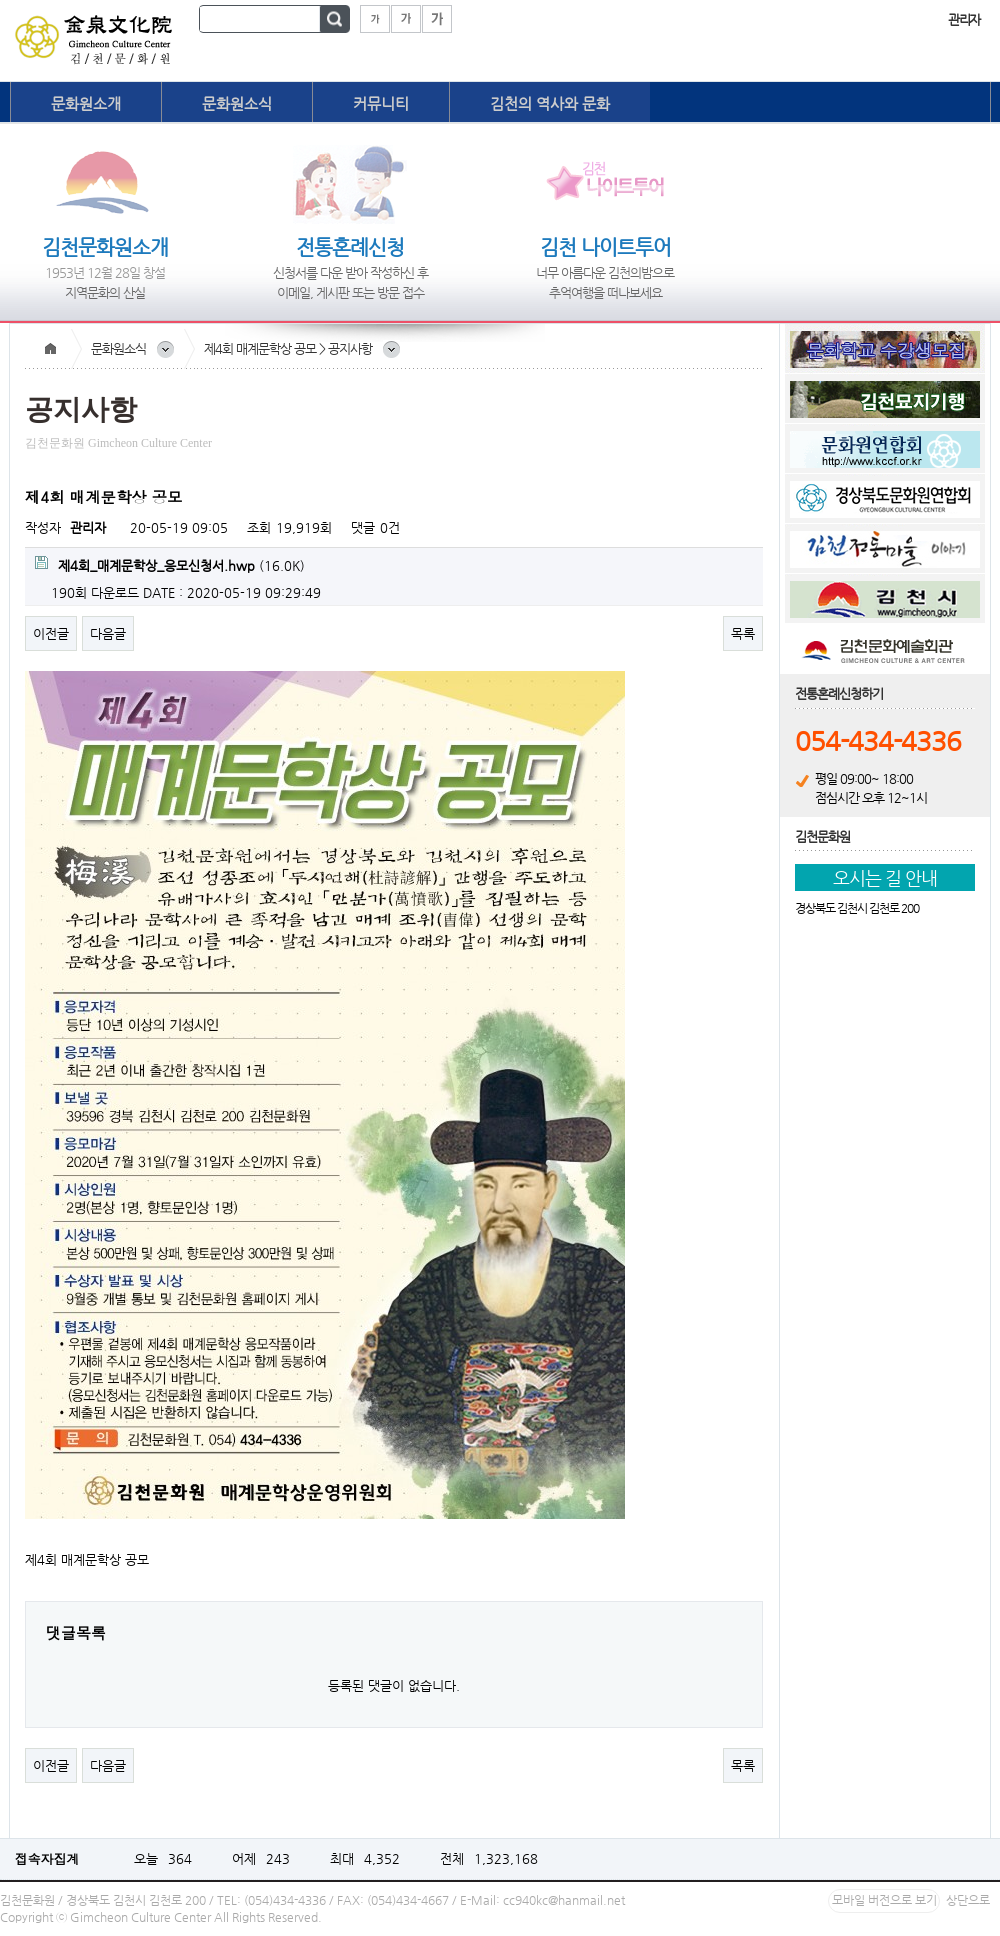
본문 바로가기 (0, 0)
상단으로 (968, 1900)
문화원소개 (86, 103)
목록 (743, 633)
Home (50, 349)
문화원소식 (237, 103)
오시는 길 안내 (885, 877)
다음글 (108, 633)
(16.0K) (170, 564)
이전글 (51, 633)
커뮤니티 (381, 103)
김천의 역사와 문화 (550, 103)
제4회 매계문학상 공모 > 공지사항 (288, 348)
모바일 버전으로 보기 (884, 1900)
